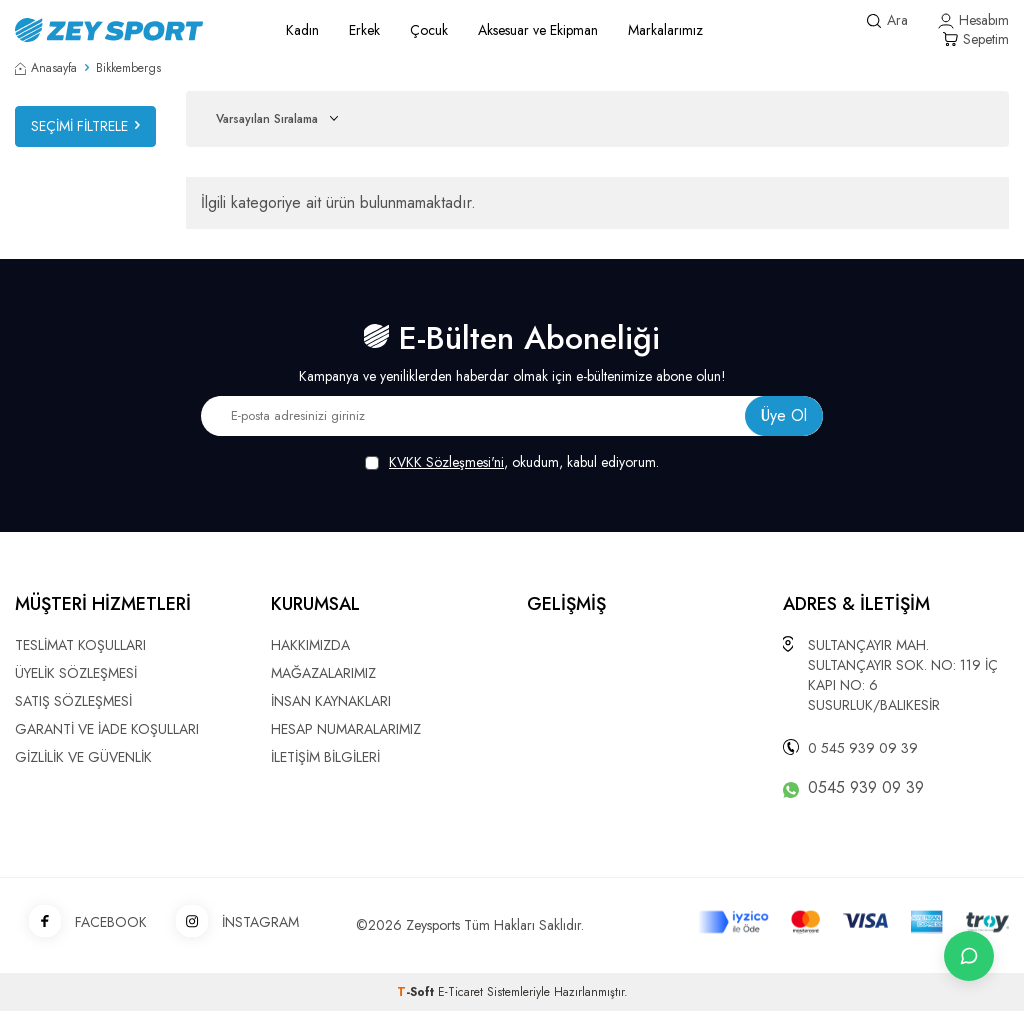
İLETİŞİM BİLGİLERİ (325, 757)
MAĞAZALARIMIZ (323, 673)
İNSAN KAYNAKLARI (331, 701)
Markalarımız (665, 30)
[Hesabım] (973, 20)
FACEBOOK (81, 922)
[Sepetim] (975, 39)
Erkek (364, 30)
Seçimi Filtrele (85, 126)
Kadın (302, 30)
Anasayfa (46, 68)
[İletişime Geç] (969, 956)
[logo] (128, 30)
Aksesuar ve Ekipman (538, 30)
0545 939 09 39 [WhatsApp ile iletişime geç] (866, 788)
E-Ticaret (460, 992)
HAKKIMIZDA (310, 645)
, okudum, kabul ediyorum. (512, 462)
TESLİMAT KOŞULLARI (80, 645)
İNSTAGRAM (230, 922)
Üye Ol (784, 415)
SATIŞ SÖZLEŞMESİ (73, 701)
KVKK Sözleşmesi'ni (446, 462)
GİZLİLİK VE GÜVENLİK (83, 757)
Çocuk (429, 30)
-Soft (417, 992)
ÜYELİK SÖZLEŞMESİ (76, 673)
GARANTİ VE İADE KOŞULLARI (107, 729)
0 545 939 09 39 (863, 748)
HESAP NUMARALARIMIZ (346, 729)
